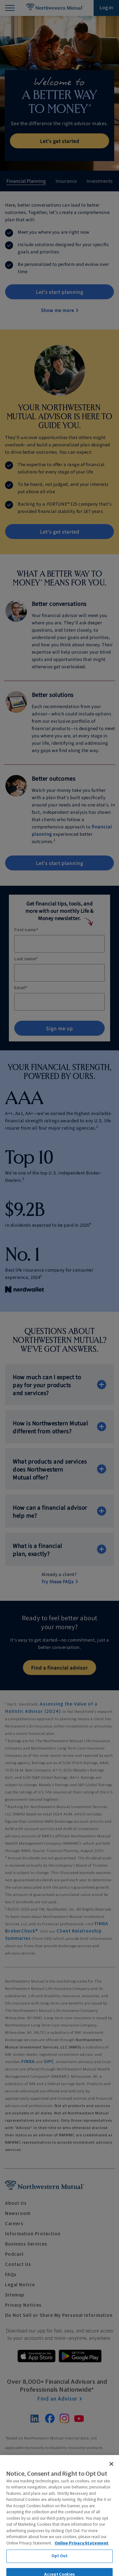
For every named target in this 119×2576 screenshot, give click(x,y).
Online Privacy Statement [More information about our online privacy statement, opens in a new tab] (82, 2563)
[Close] (111, 2483)
